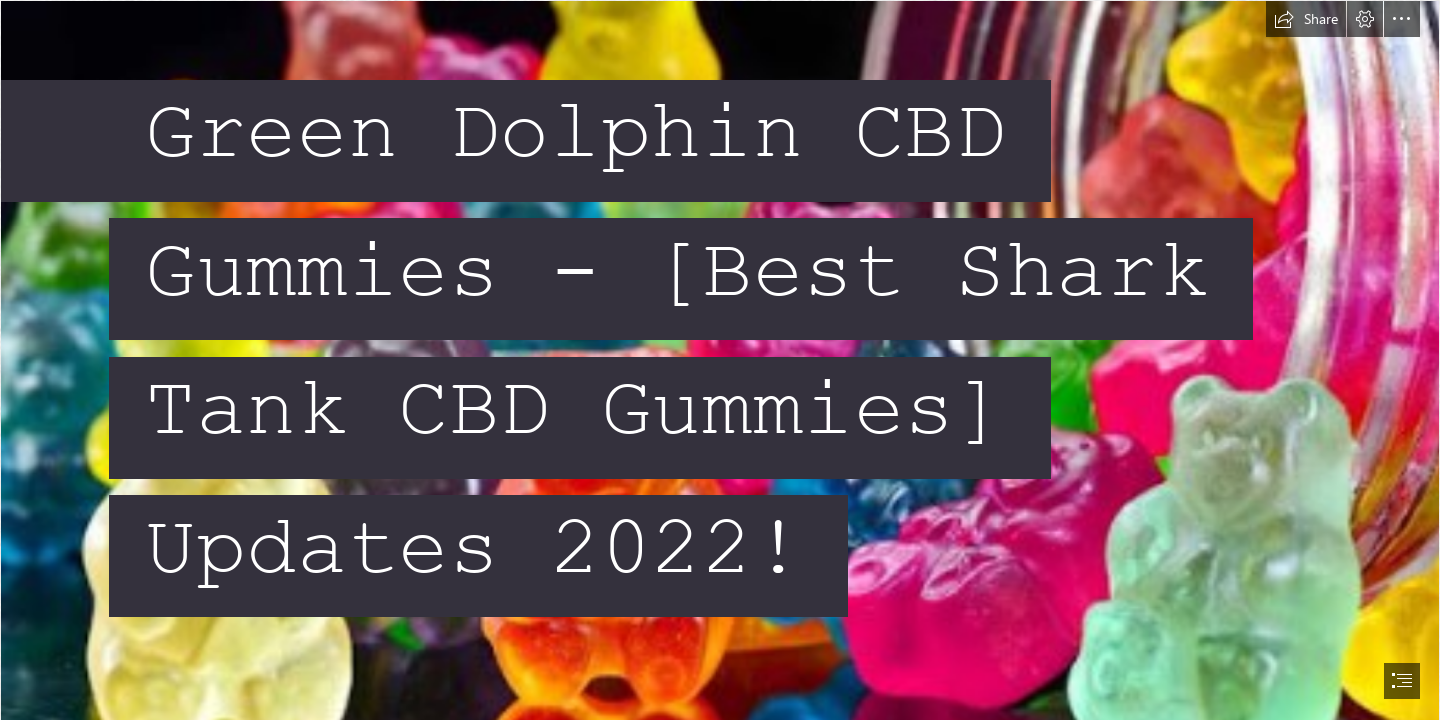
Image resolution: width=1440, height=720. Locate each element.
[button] (1306, 19)
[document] (720, 360)
